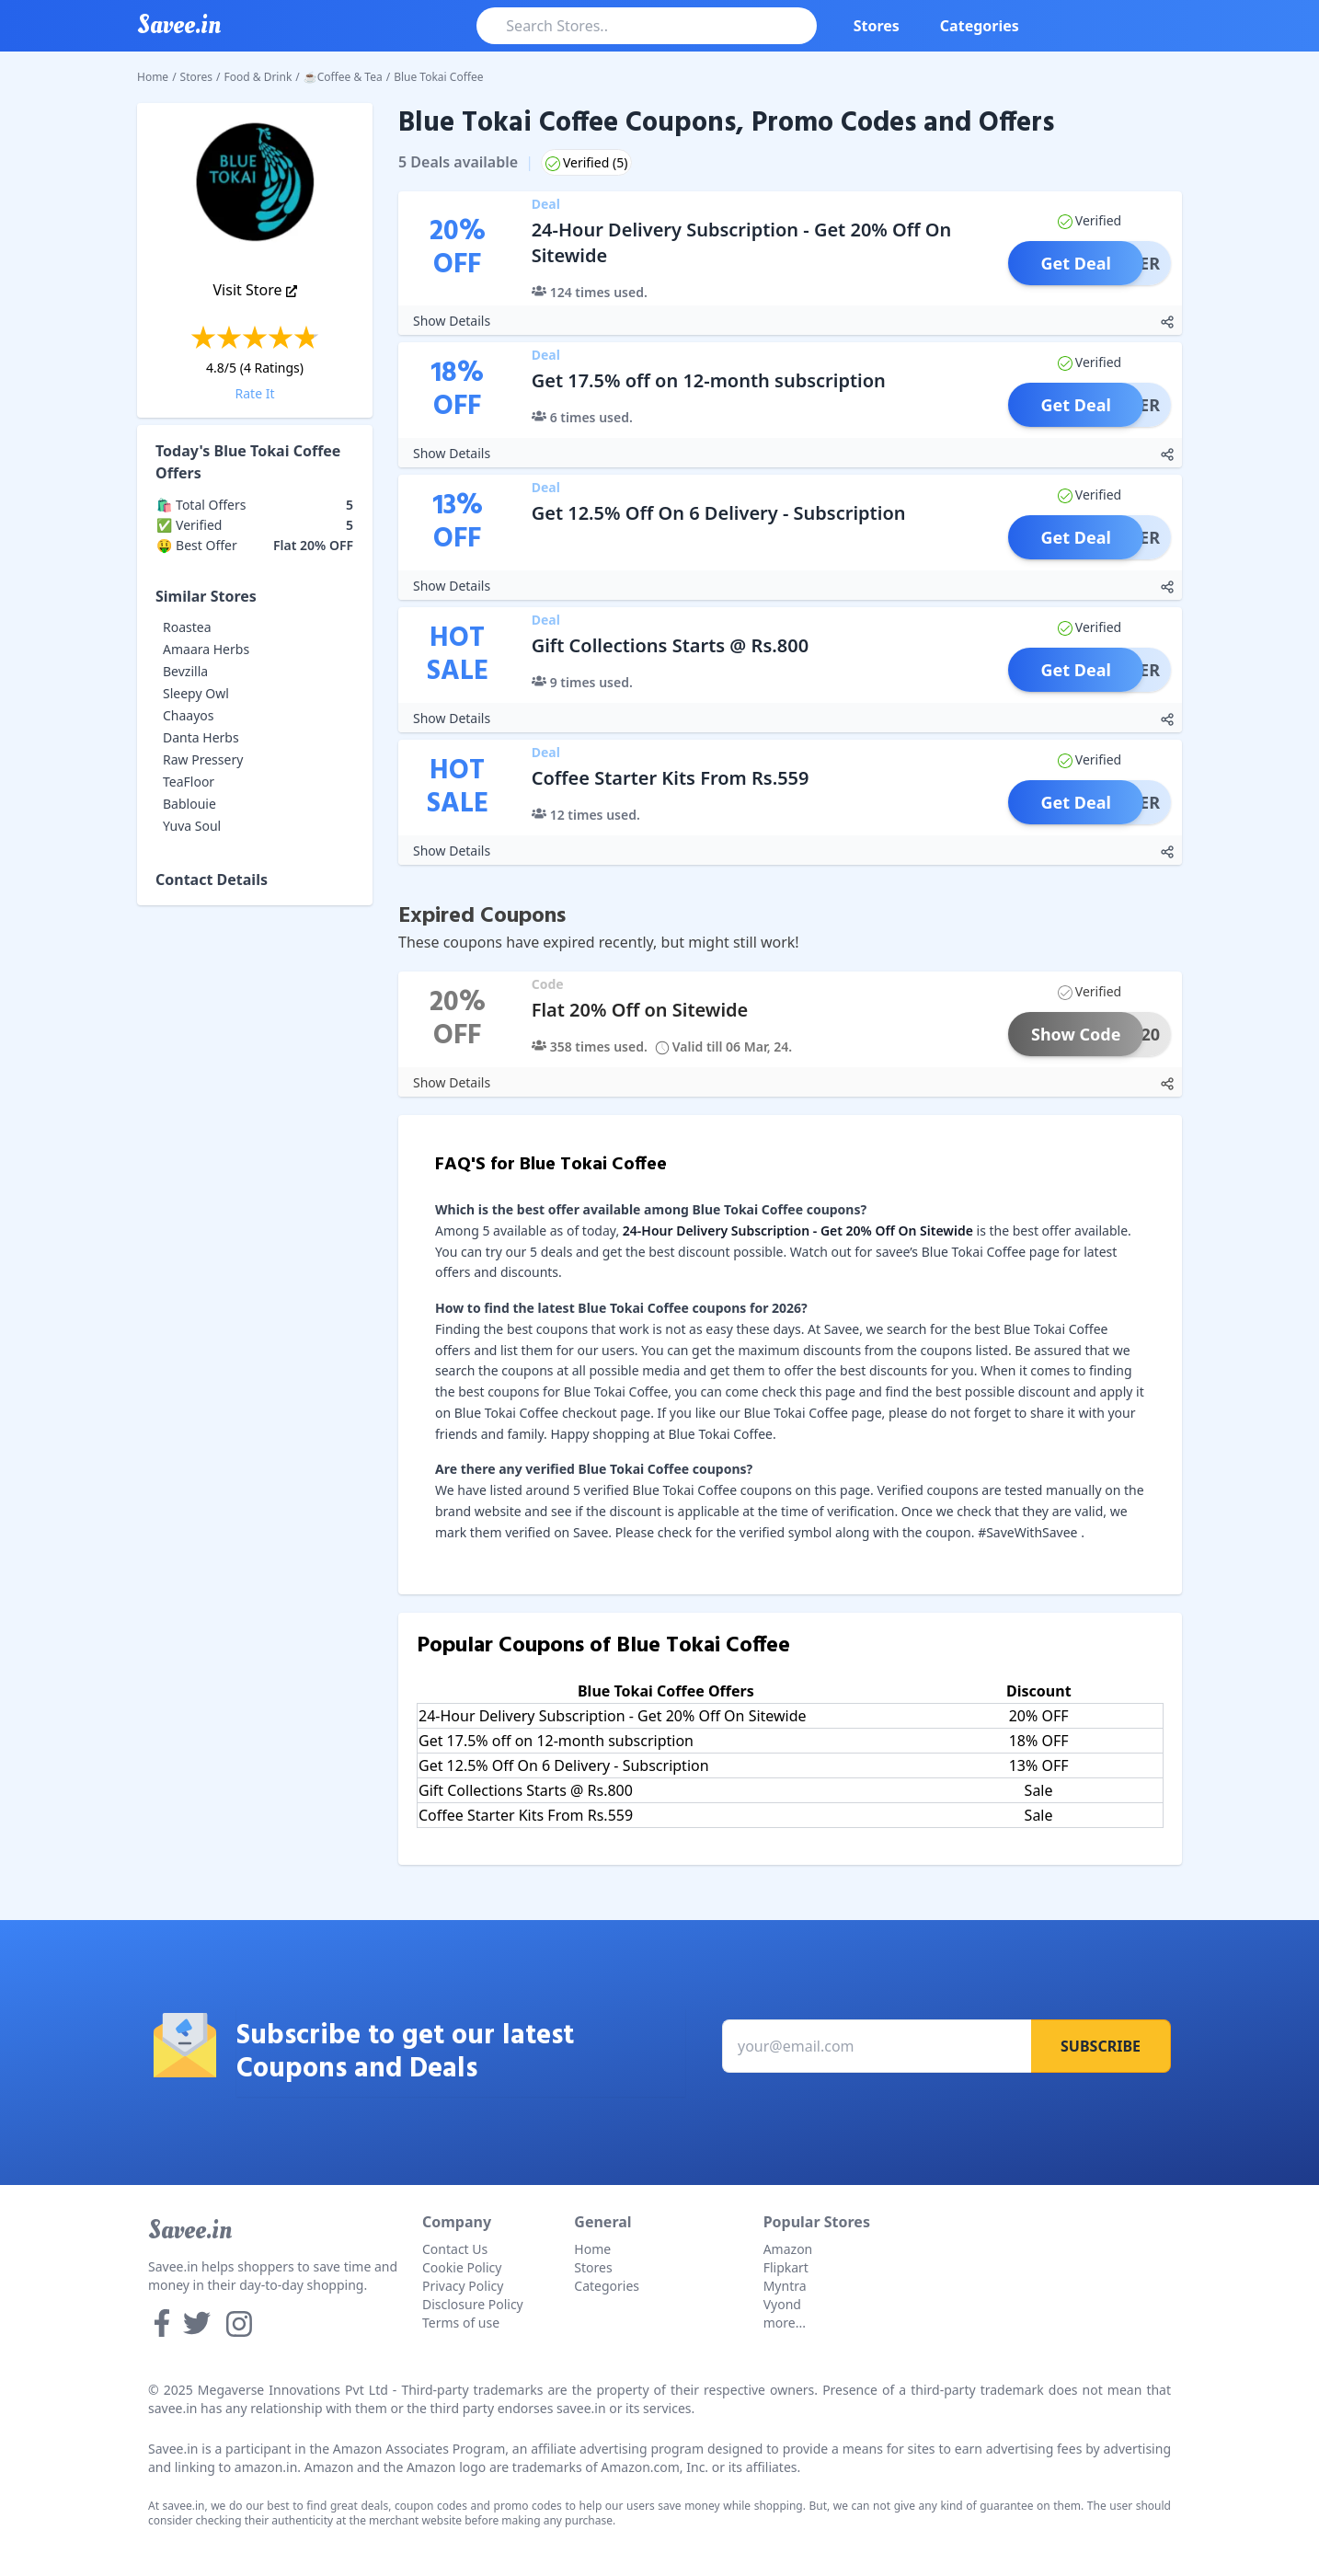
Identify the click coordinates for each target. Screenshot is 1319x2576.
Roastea (187, 627)
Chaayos (188, 715)
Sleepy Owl (196, 693)
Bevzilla (185, 671)
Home (152, 77)
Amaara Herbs (206, 649)
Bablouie (189, 803)
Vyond (782, 2304)
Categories (979, 26)
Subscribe (1101, 2046)
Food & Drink (258, 77)
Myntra (785, 2285)
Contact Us (454, 2249)
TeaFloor (188, 781)
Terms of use (460, 2322)
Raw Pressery (203, 759)
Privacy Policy (462, 2285)
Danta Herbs (201, 737)
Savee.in (190, 2230)
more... (784, 2322)
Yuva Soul (192, 825)
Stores (877, 26)
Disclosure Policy (472, 2304)
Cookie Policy (461, 2267)
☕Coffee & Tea (343, 77)
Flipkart (786, 2267)
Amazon (788, 2249)
